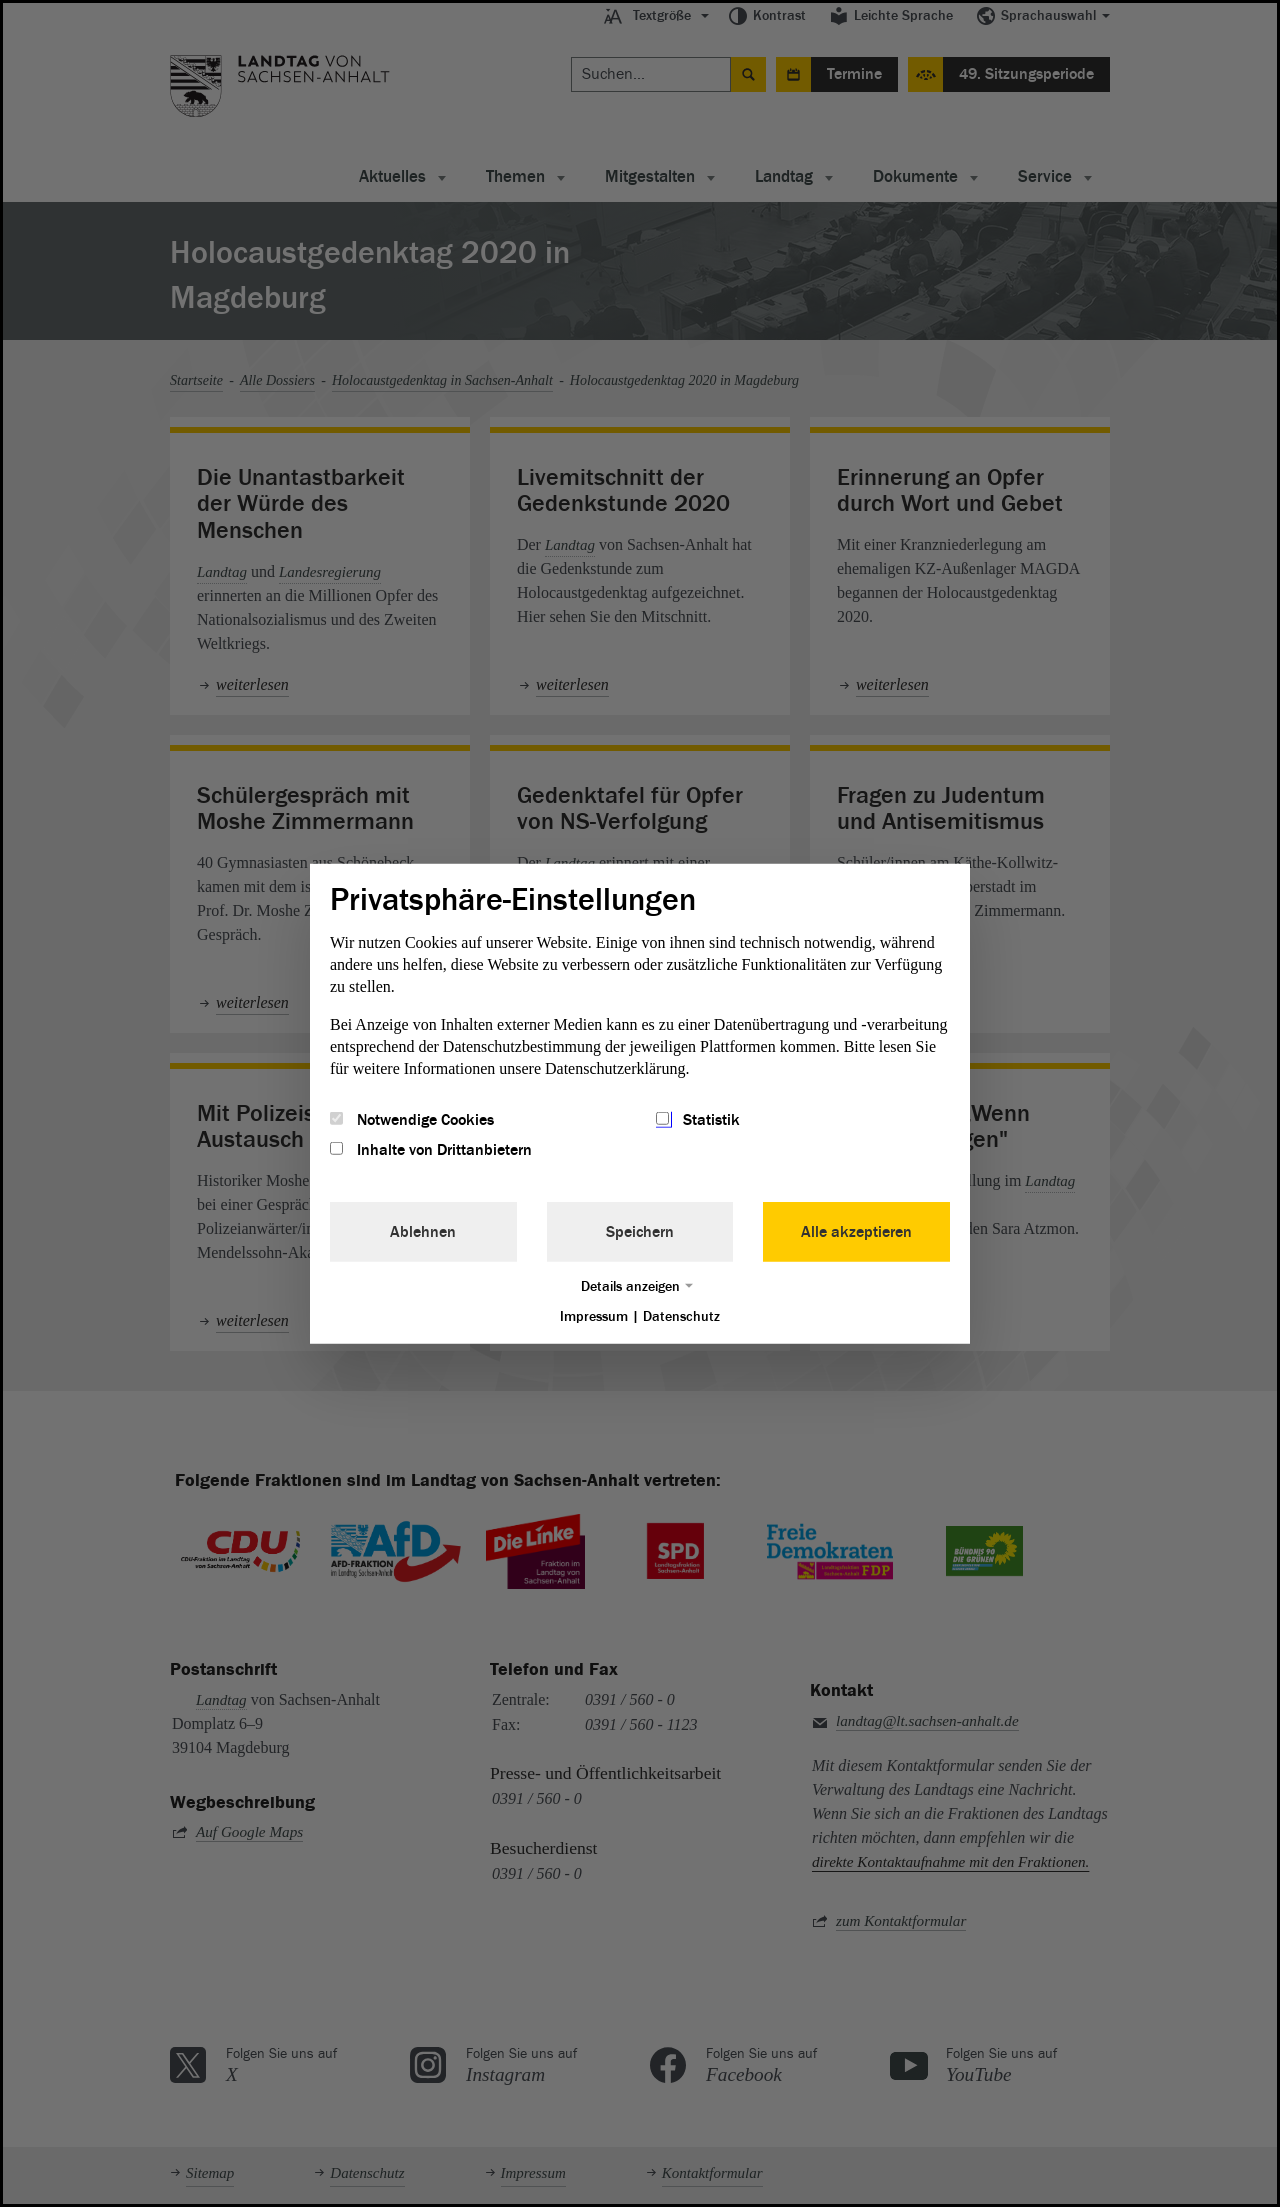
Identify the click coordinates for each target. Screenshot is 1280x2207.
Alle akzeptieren (856, 1232)
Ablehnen (423, 1232)
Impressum (594, 1316)
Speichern (640, 1232)
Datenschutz (681, 1316)
